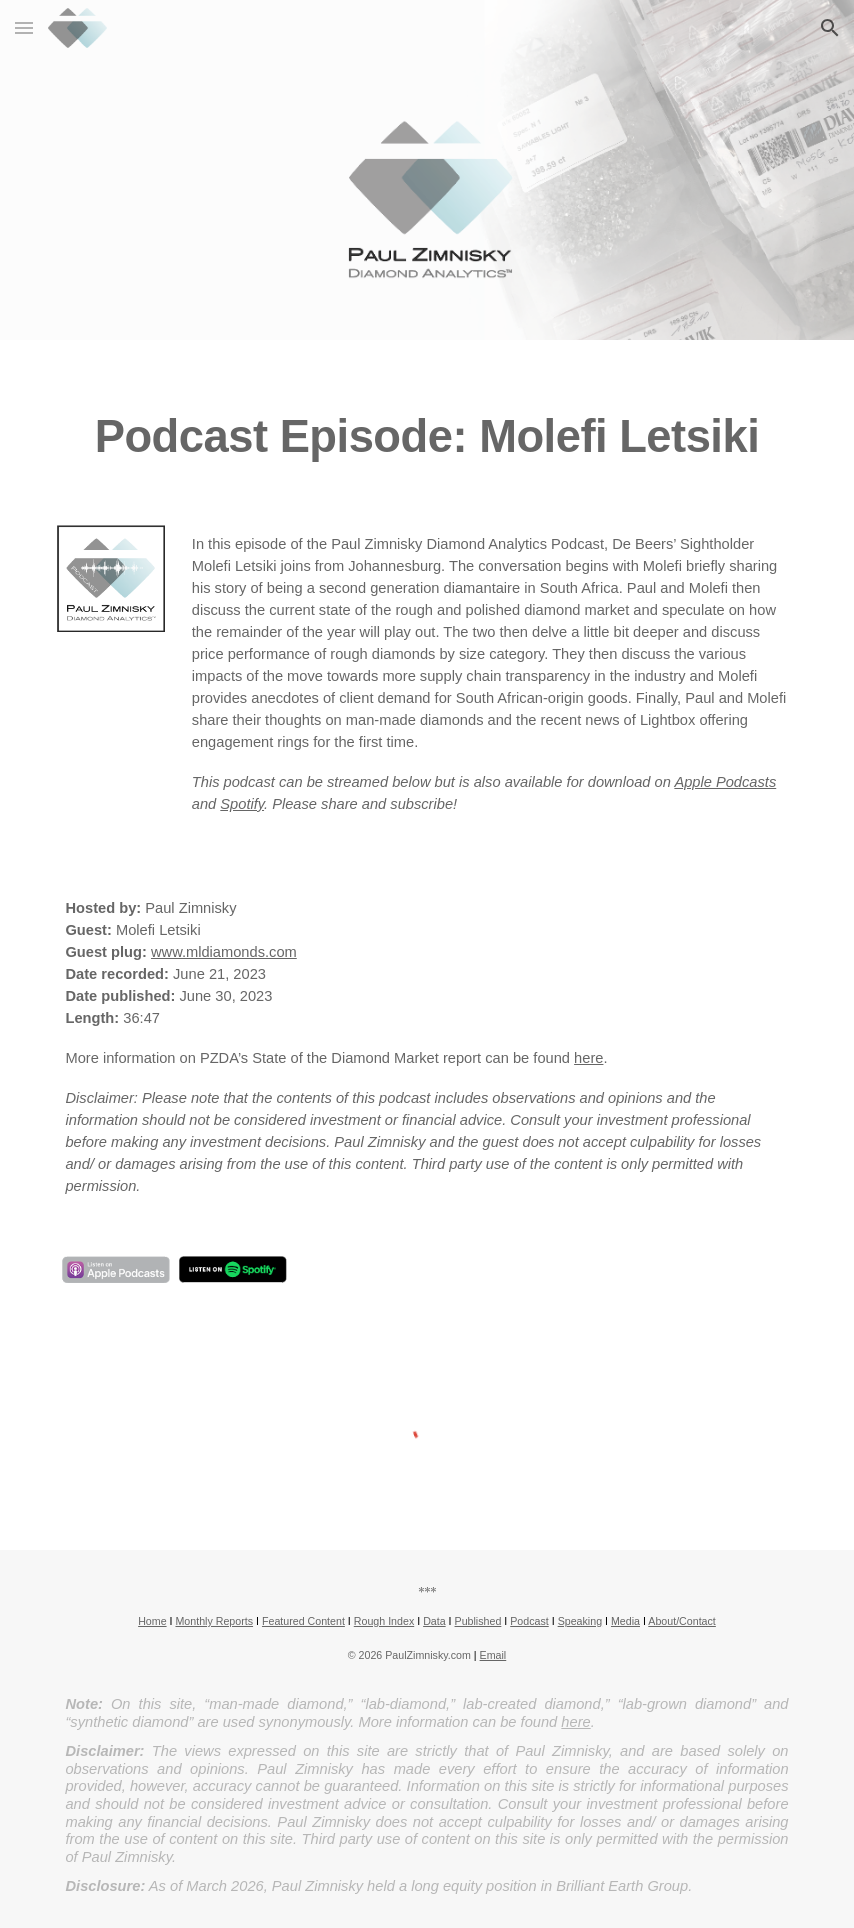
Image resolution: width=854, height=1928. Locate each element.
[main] (426, 420)
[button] (24, 27)
